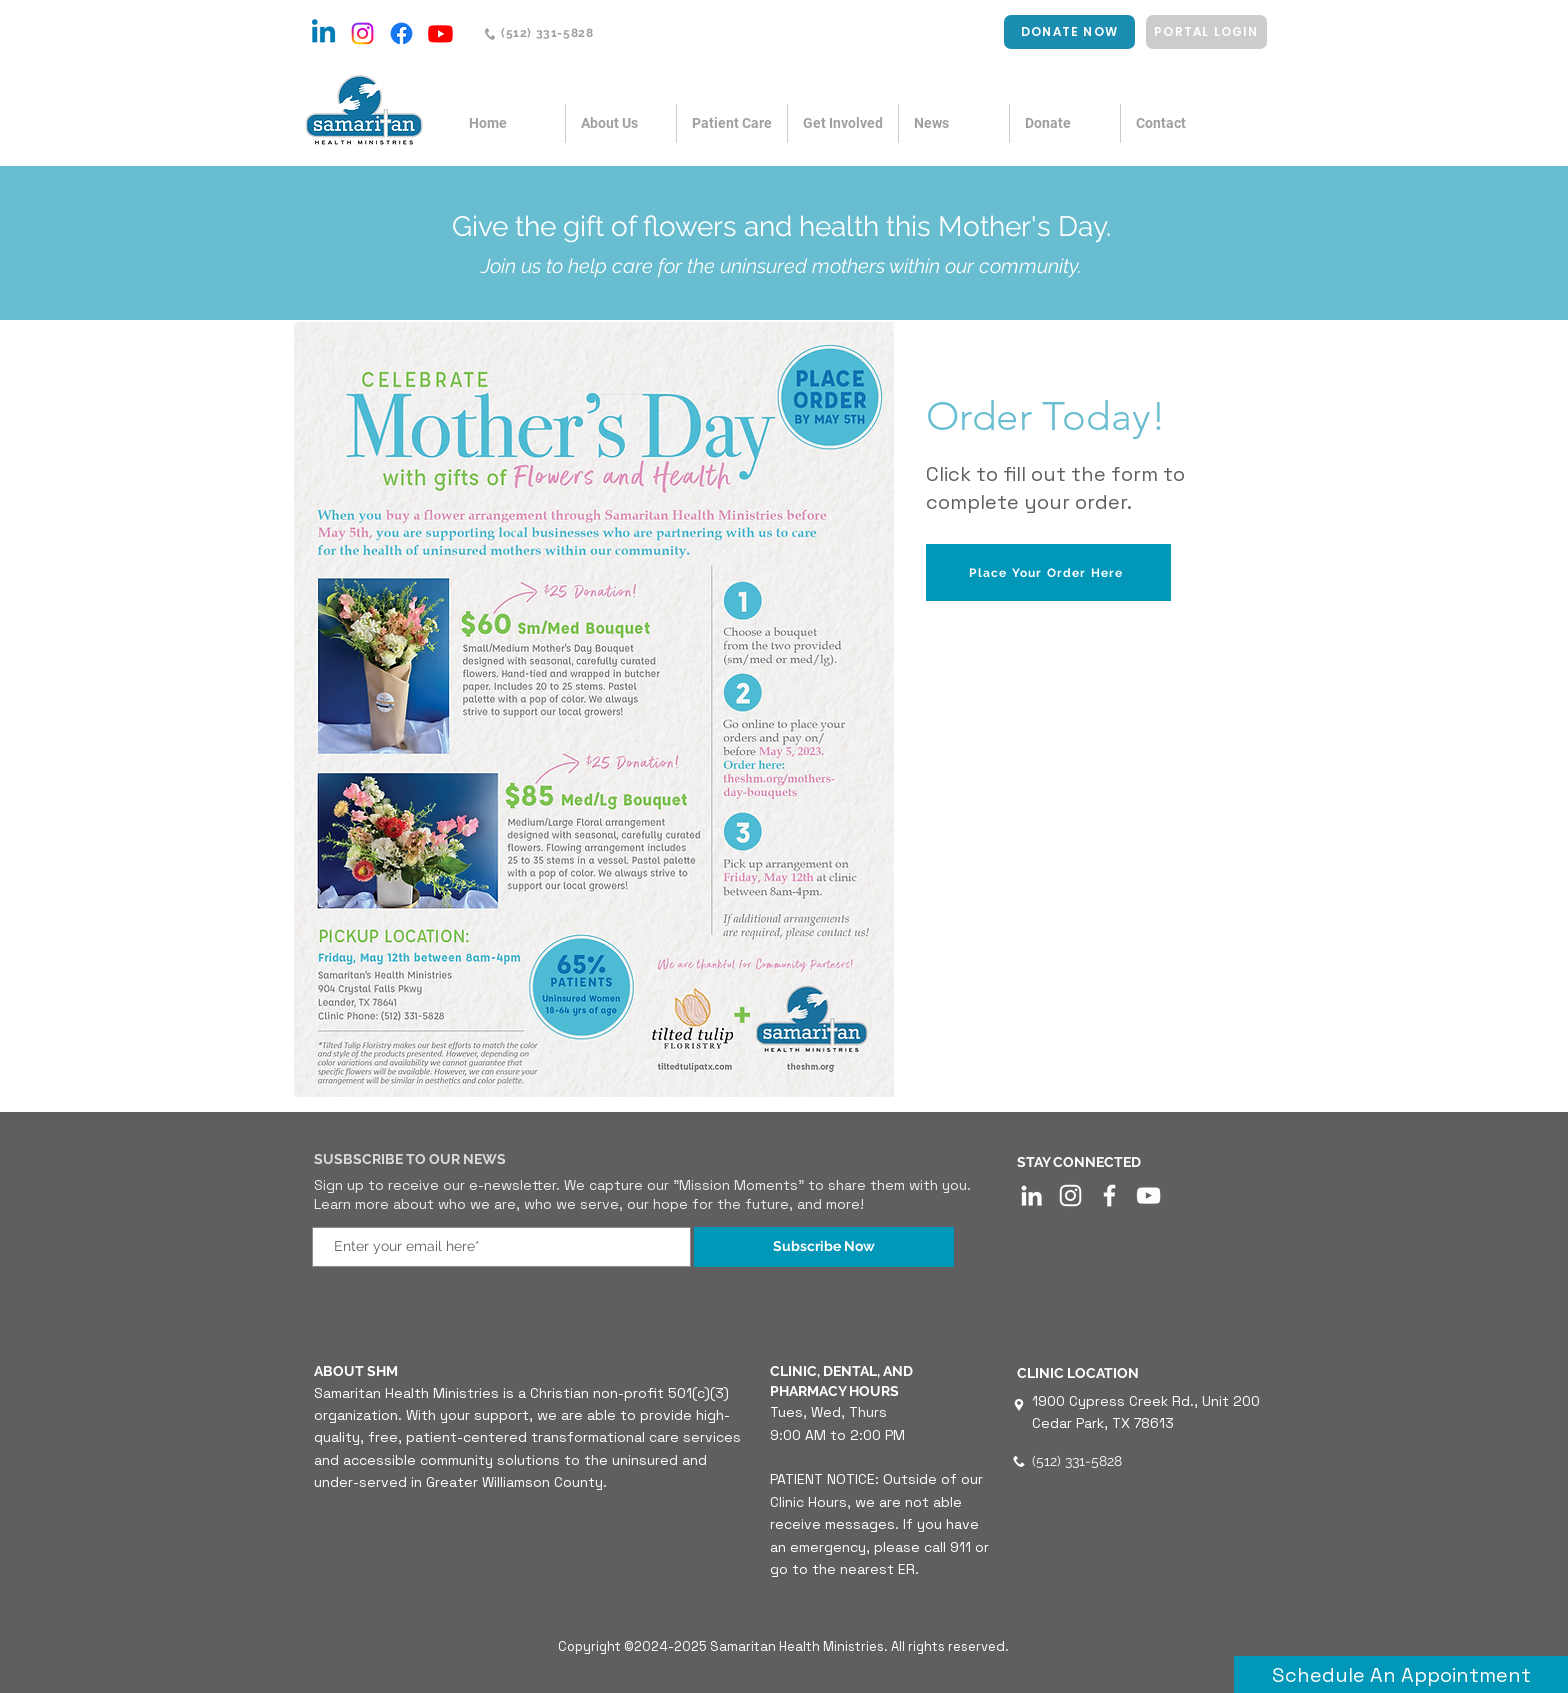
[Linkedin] (323, 33)
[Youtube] (440, 33)
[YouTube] (1148, 1195)
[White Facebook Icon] (1109, 1195)
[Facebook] (401, 33)
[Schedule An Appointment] (1401, 1674)
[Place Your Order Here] (1048, 572)
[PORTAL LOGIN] (1206, 32)
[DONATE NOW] (1069, 32)
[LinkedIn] (1031, 1195)
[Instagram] (362, 33)
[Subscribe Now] (824, 1247)
